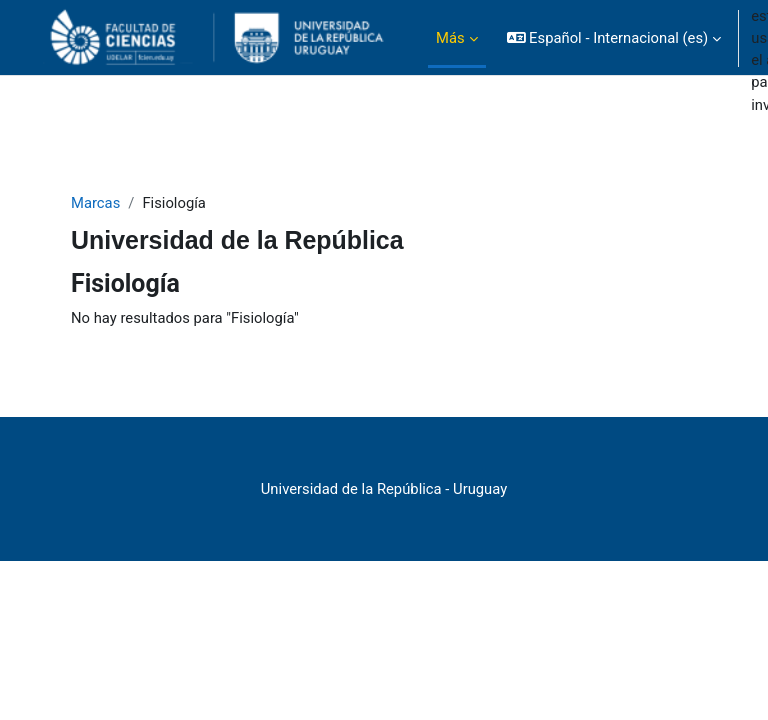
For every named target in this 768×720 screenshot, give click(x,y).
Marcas (95, 203)
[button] (614, 38)
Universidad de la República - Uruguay (384, 489)
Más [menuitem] (450, 38)
